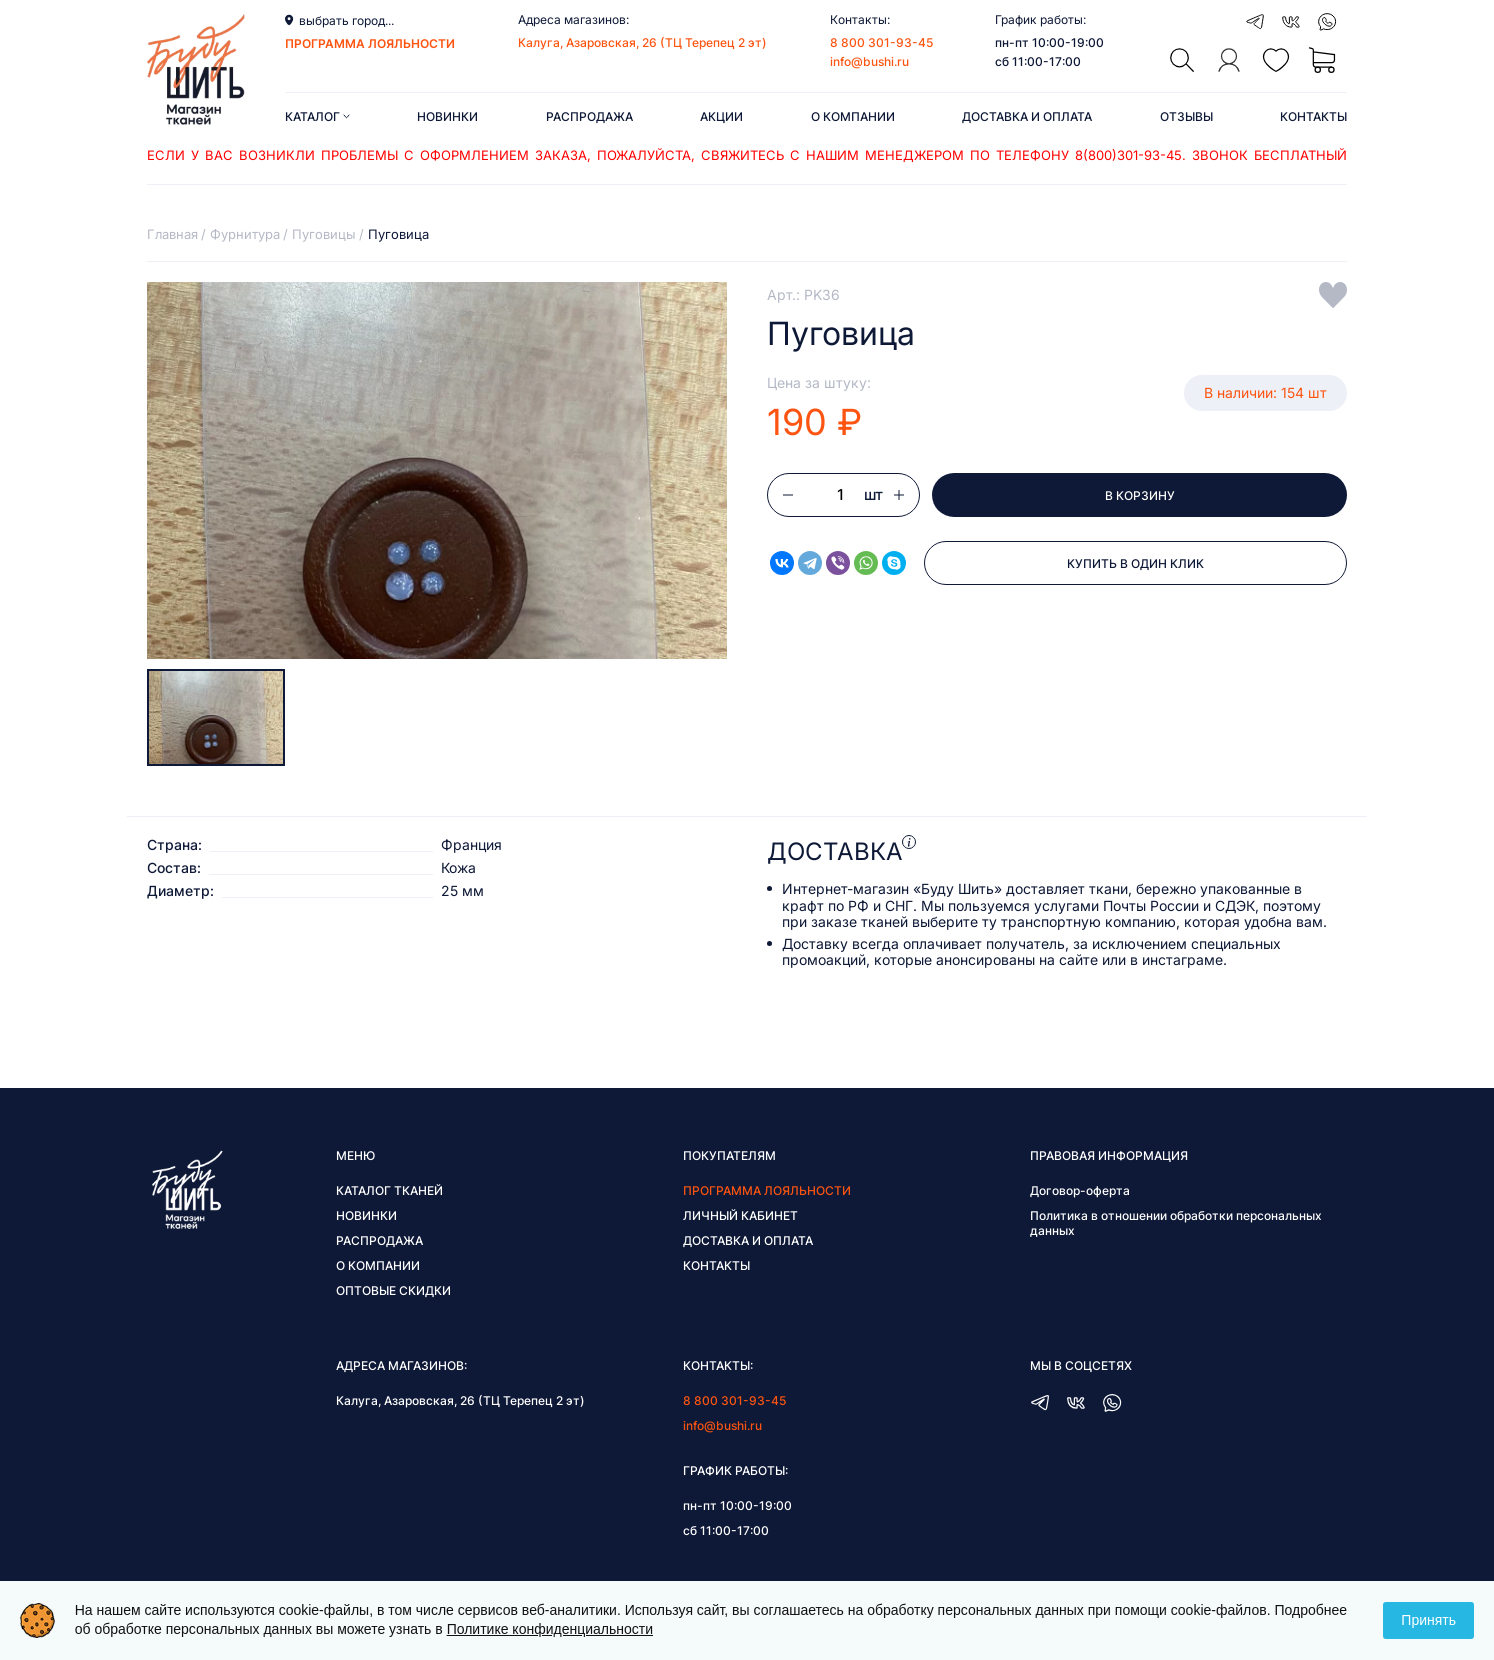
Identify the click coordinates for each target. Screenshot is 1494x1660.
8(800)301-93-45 (1128, 155)
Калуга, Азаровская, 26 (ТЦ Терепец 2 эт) (642, 42)
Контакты (1313, 116)
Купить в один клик (1135, 563)
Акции (721, 116)
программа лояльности (370, 43)
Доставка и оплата (1027, 116)
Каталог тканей (389, 1190)
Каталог (317, 116)
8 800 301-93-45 (881, 42)
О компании (853, 116)
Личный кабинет (740, 1215)
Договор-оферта (1080, 1190)
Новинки (447, 116)
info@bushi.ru (869, 61)
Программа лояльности (767, 1190)
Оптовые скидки (393, 1290)
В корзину (1140, 495)
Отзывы (1186, 116)
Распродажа (589, 116)
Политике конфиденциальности (550, 1629)
